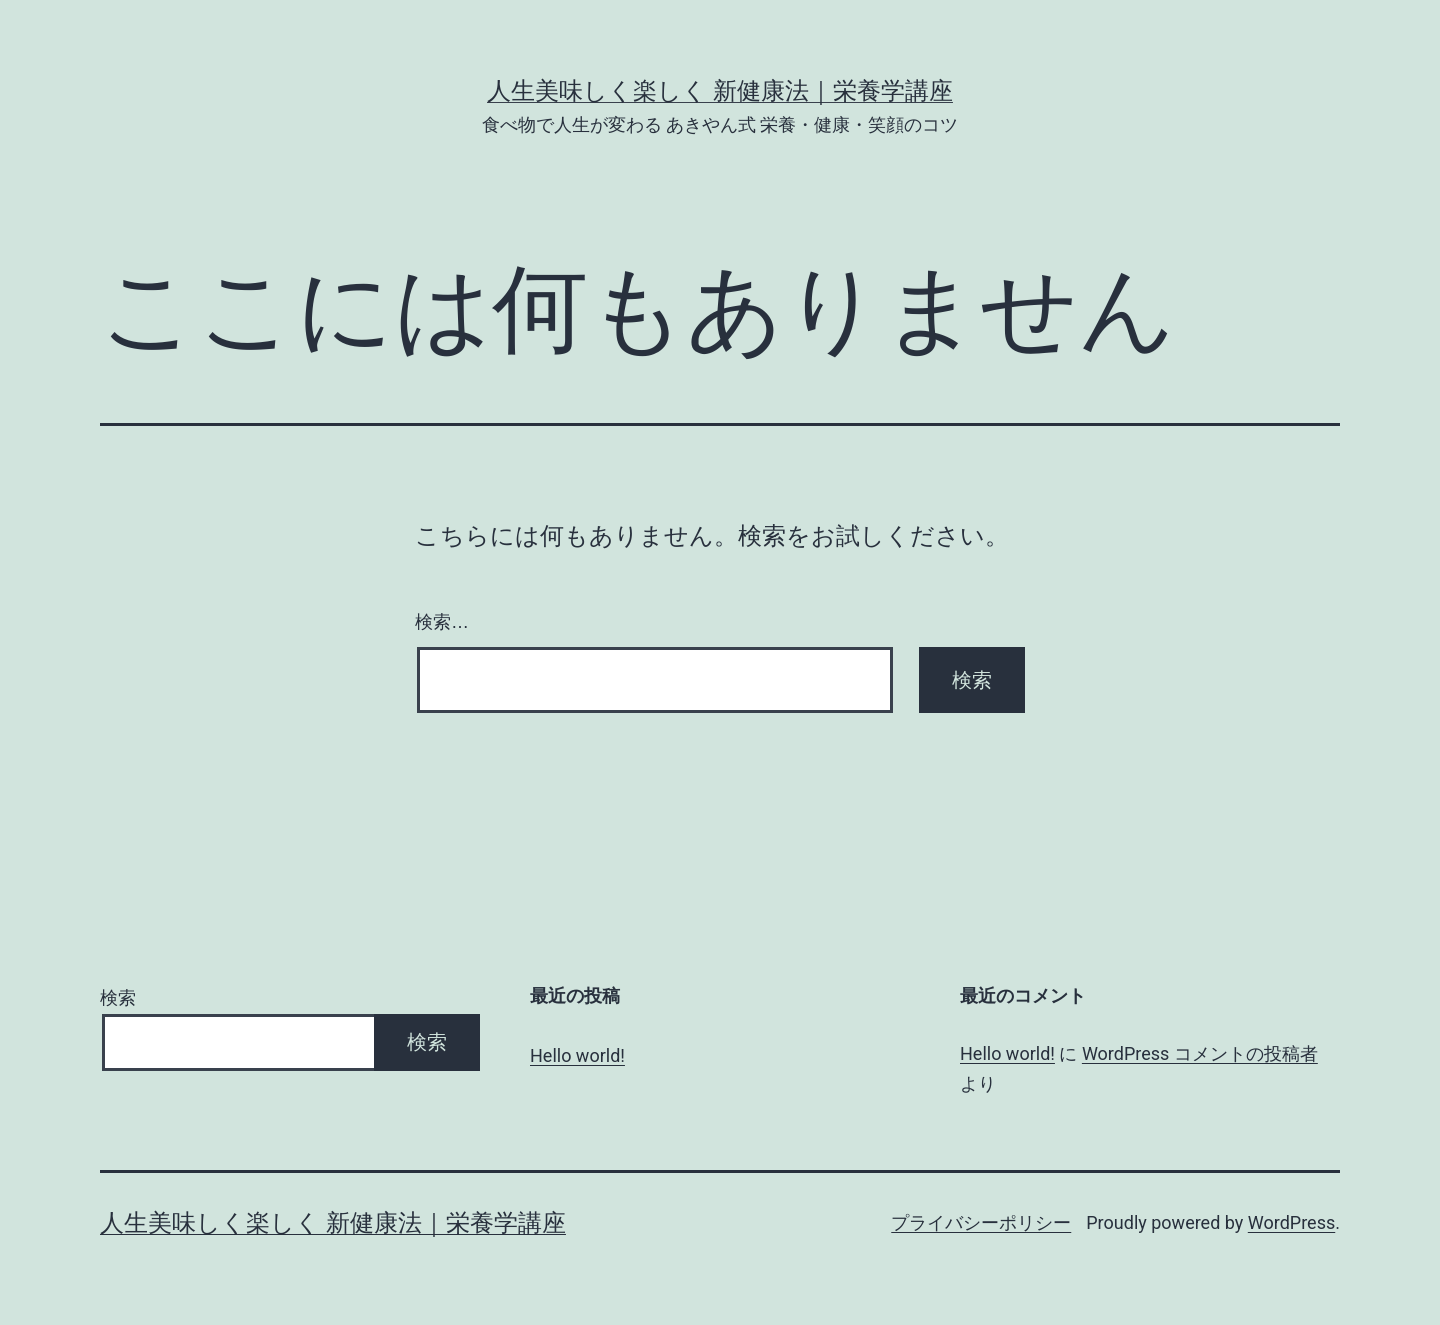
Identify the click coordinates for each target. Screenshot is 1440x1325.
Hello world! (577, 1055)
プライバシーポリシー (981, 1222)
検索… (442, 622)
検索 (118, 997)
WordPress (1291, 1222)
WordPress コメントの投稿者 (1200, 1053)
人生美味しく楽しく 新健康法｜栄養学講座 (720, 91)
